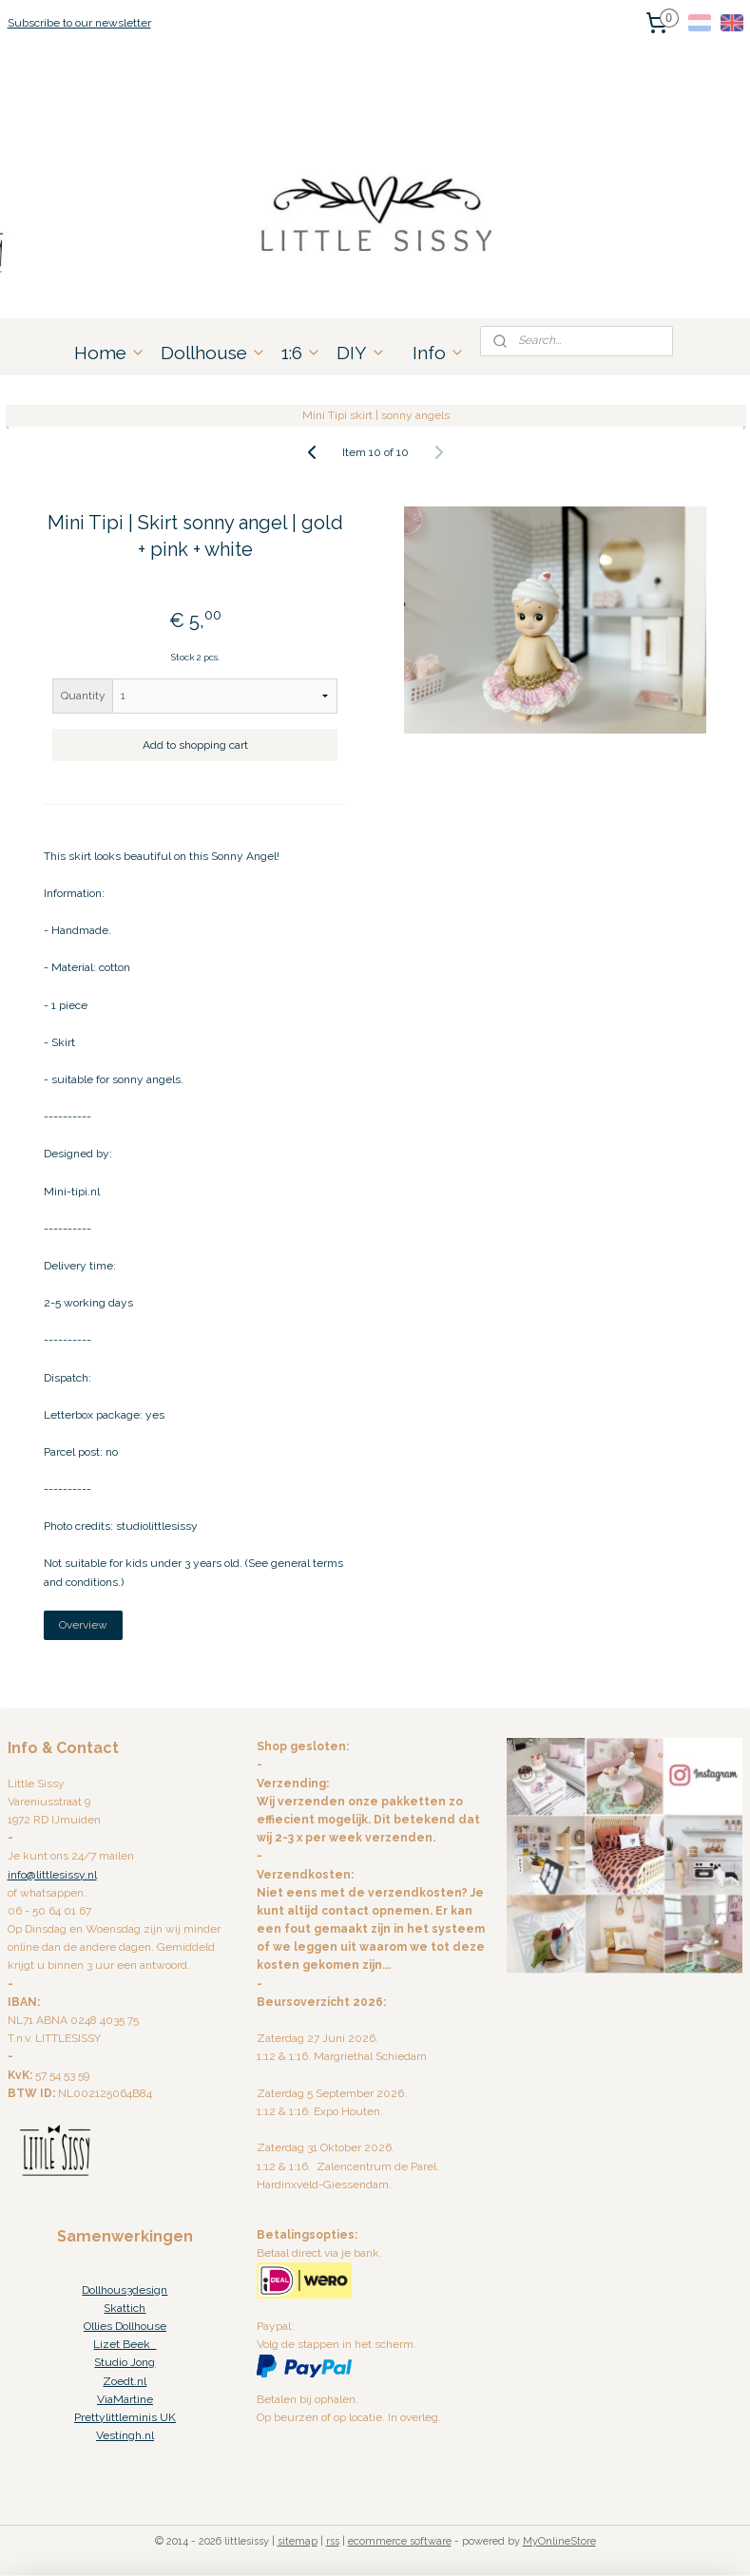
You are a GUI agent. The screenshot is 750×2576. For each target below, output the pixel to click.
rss (332, 2541)
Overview (83, 1624)
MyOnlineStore (559, 2541)
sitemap (297, 2541)
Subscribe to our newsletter (79, 22)
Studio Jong (124, 2362)
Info (439, 352)
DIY (361, 352)
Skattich (124, 2308)
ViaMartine (125, 2399)
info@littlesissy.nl (52, 1874)
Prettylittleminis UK (125, 2417)
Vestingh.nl (125, 2435)
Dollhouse (213, 352)
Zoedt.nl (124, 2381)
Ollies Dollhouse (125, 2326)
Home (109, 352)
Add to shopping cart (195, 745)
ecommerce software (400, 2541)
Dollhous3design (124, 2290)
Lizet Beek (124, 2344)
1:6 (301, 352)
